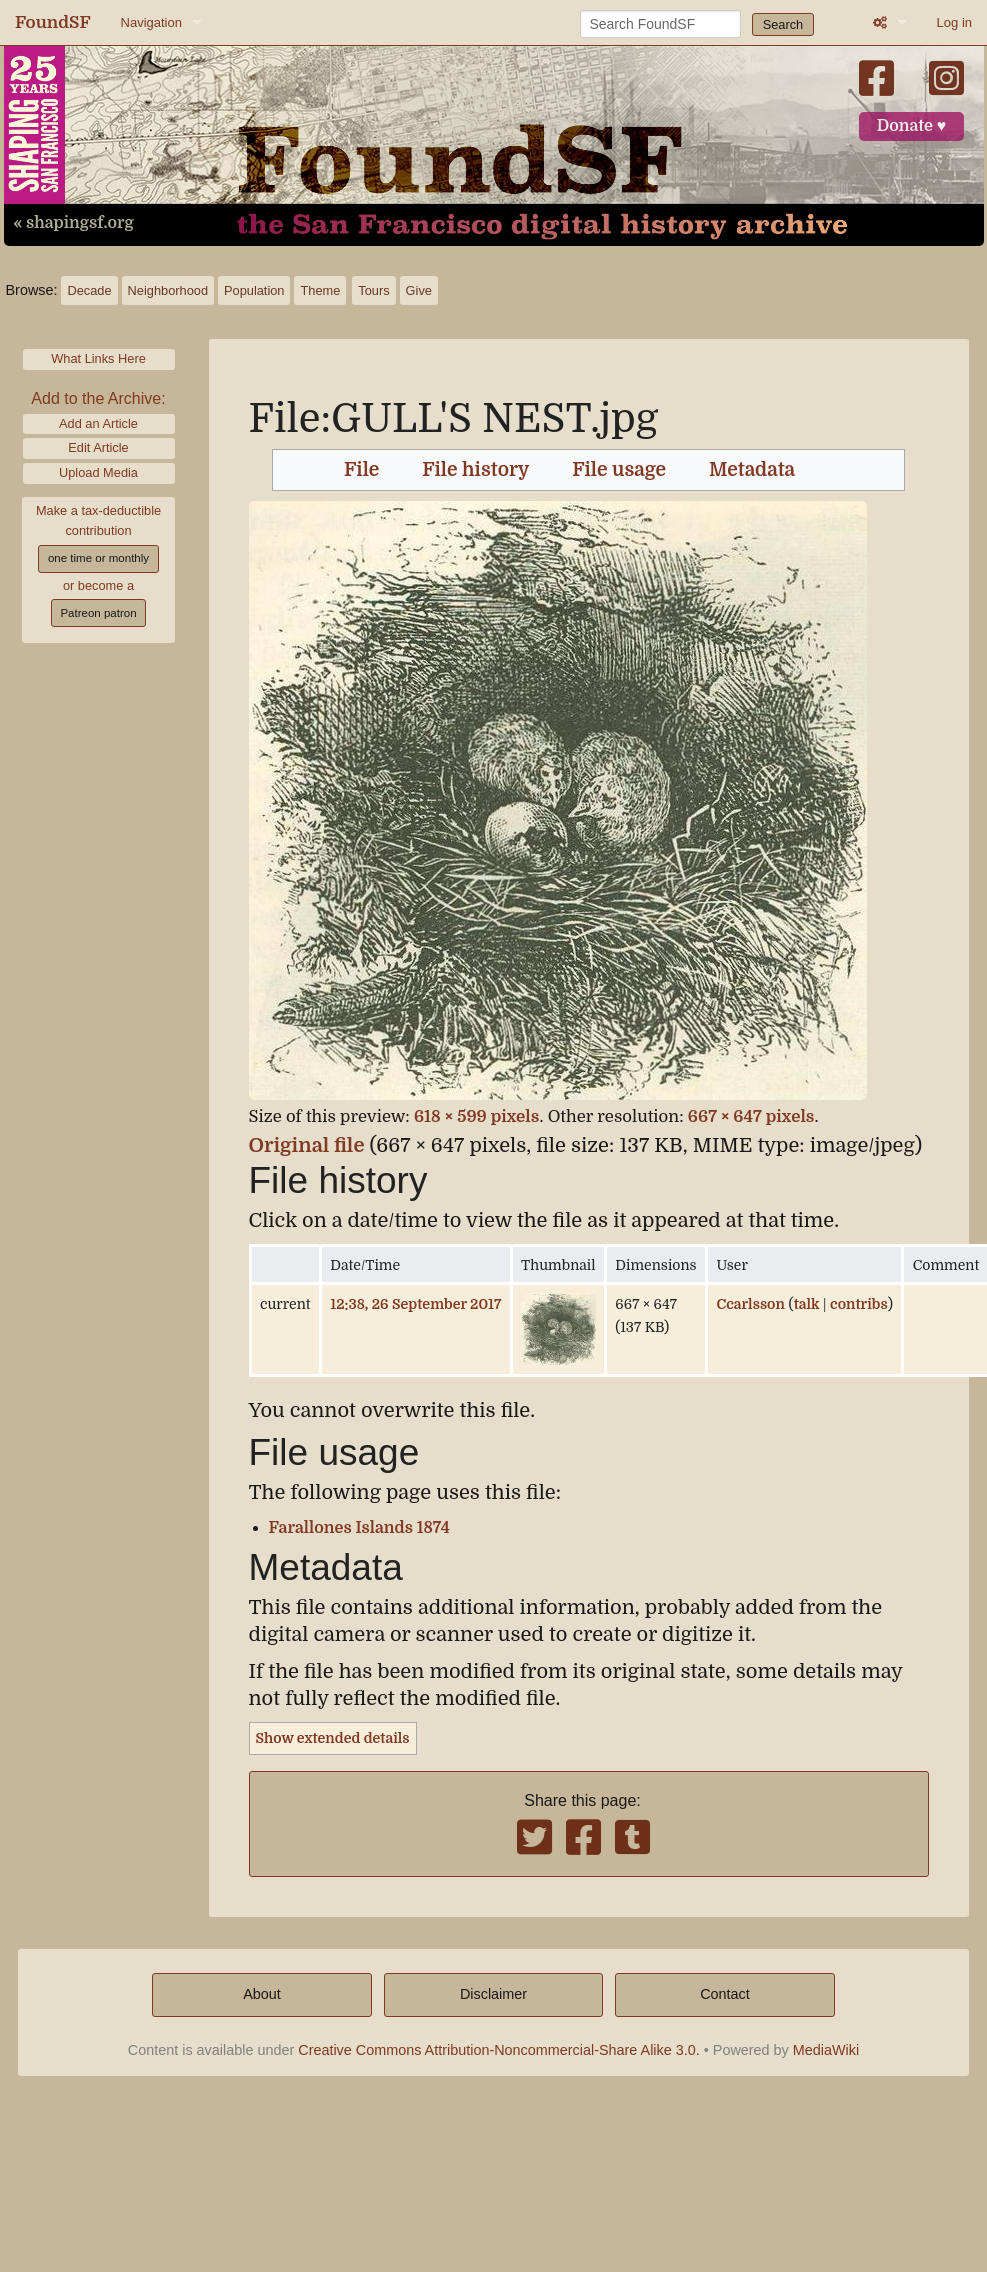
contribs (859, 1304)
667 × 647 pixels (751, 1116)
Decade (89, 290)
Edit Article (98, 447)
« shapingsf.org (74, 223)
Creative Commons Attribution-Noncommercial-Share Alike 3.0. (499, 2050)
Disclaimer (493, 1994)
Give (419, 290)
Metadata (752, 470)
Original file (307, 1145)
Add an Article (98, 423)
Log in (954, 22)
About (262, 1994)
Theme (320, 290)
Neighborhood (168, 290)
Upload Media (98, 472)
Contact (725, 1994)
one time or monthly (98, 558)
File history (475, 470)
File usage (619, 470)
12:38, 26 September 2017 (415, 1304)
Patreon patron (98, 613)
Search (783, 24)
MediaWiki (826, 2050)
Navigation (151, 22)
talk (807, 1304)
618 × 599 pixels (477, 1116)
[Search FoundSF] (660, 24)
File (361, 470)
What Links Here (98, 358)
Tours (373, 290)
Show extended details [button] (333, 1738)
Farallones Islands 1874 (359, 1528)
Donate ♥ (912, 126)
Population (254, 290)
